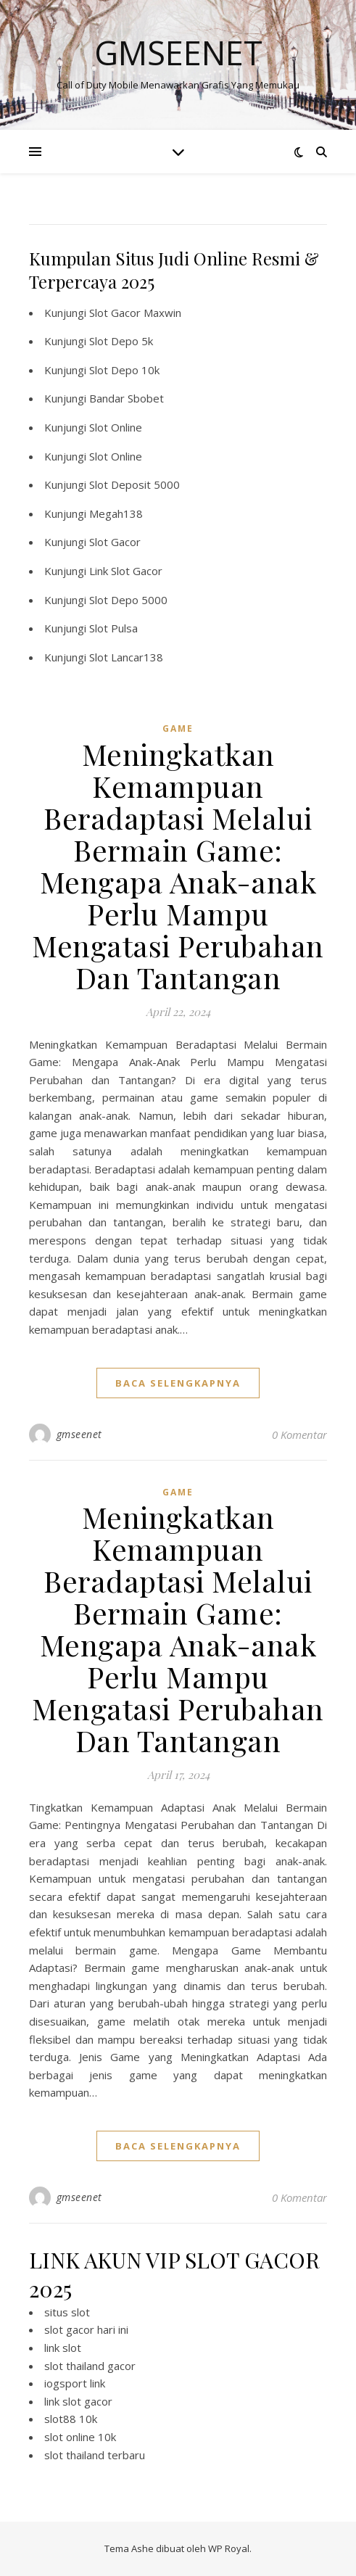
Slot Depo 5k (121, 341)
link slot (62, 2347)
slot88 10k (70, 2418)
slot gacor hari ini (86, 2329)
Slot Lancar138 (126, 657)
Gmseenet (178, 52)
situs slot (67, 2312)
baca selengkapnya (178, 1383)
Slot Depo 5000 (128, 600)
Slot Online (115, 427)
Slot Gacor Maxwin (135, 312)
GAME (178, 728)
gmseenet (79, 1434)
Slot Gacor (115, 541)
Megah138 (116, 513)
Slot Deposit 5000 (134, 484)
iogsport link (74, 2383)
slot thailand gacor (90, 2365)
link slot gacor (78, 2401)
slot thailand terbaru (94, 2455)
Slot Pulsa (113, 628)
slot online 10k (80, 2437)
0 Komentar (299, 1434)
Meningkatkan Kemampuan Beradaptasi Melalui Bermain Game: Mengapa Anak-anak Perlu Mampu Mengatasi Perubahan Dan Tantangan (178, 865)
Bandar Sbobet (126, 398)
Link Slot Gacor (125, 571)
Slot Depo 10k (124, 370)
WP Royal (228, 2548)
